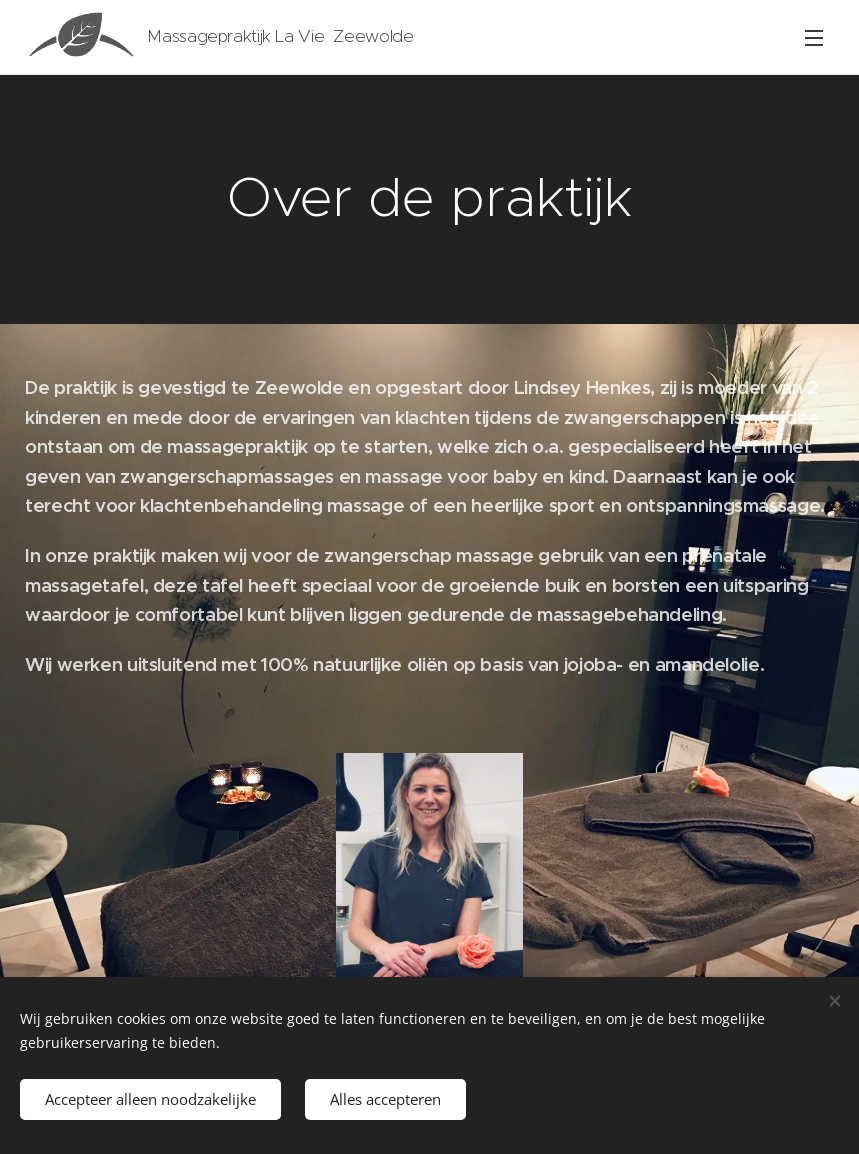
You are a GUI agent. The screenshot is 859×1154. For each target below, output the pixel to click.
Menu (814, 38)
